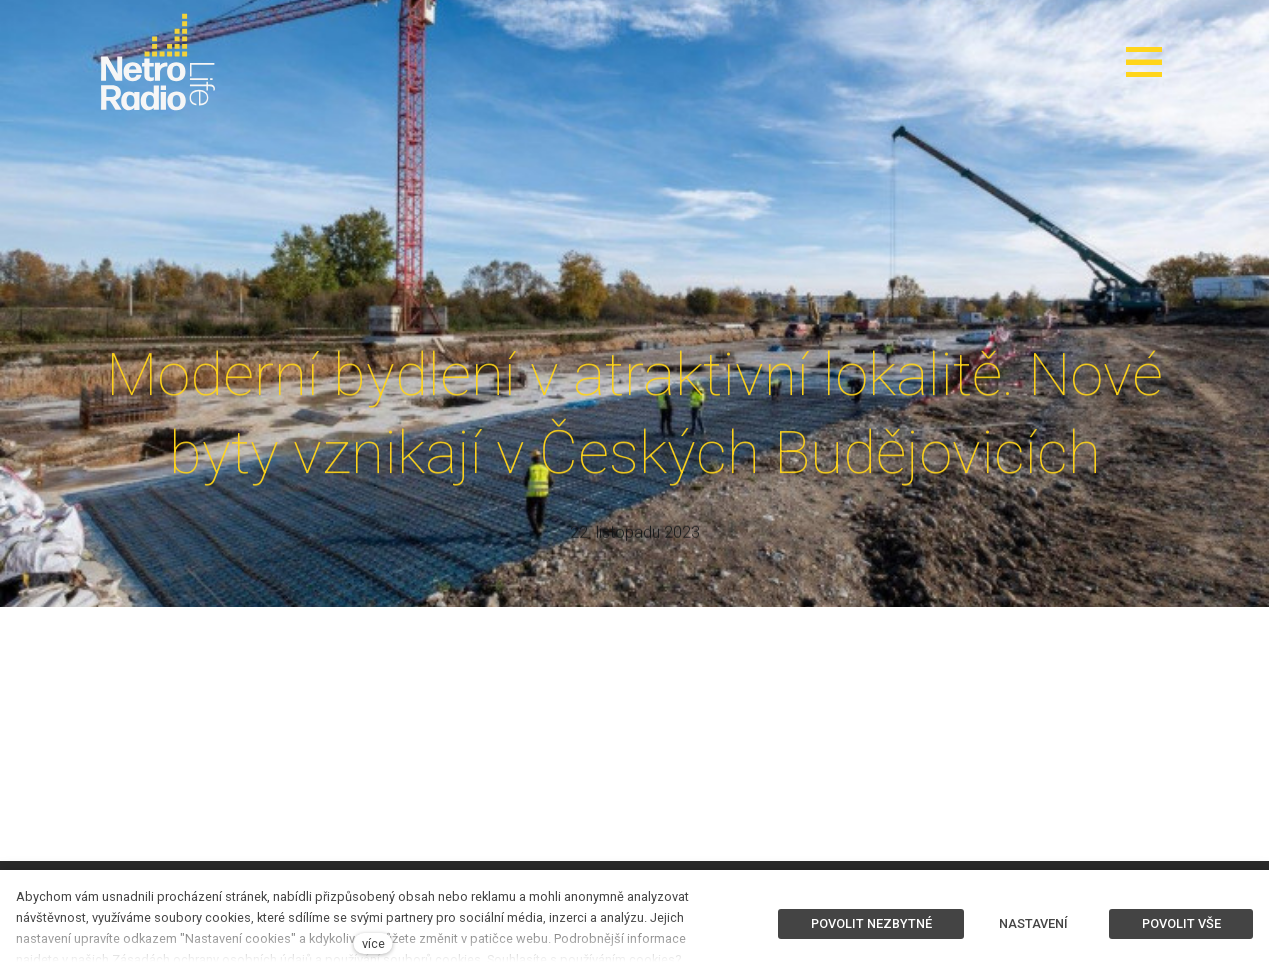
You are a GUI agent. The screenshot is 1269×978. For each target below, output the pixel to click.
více (373, 943)
